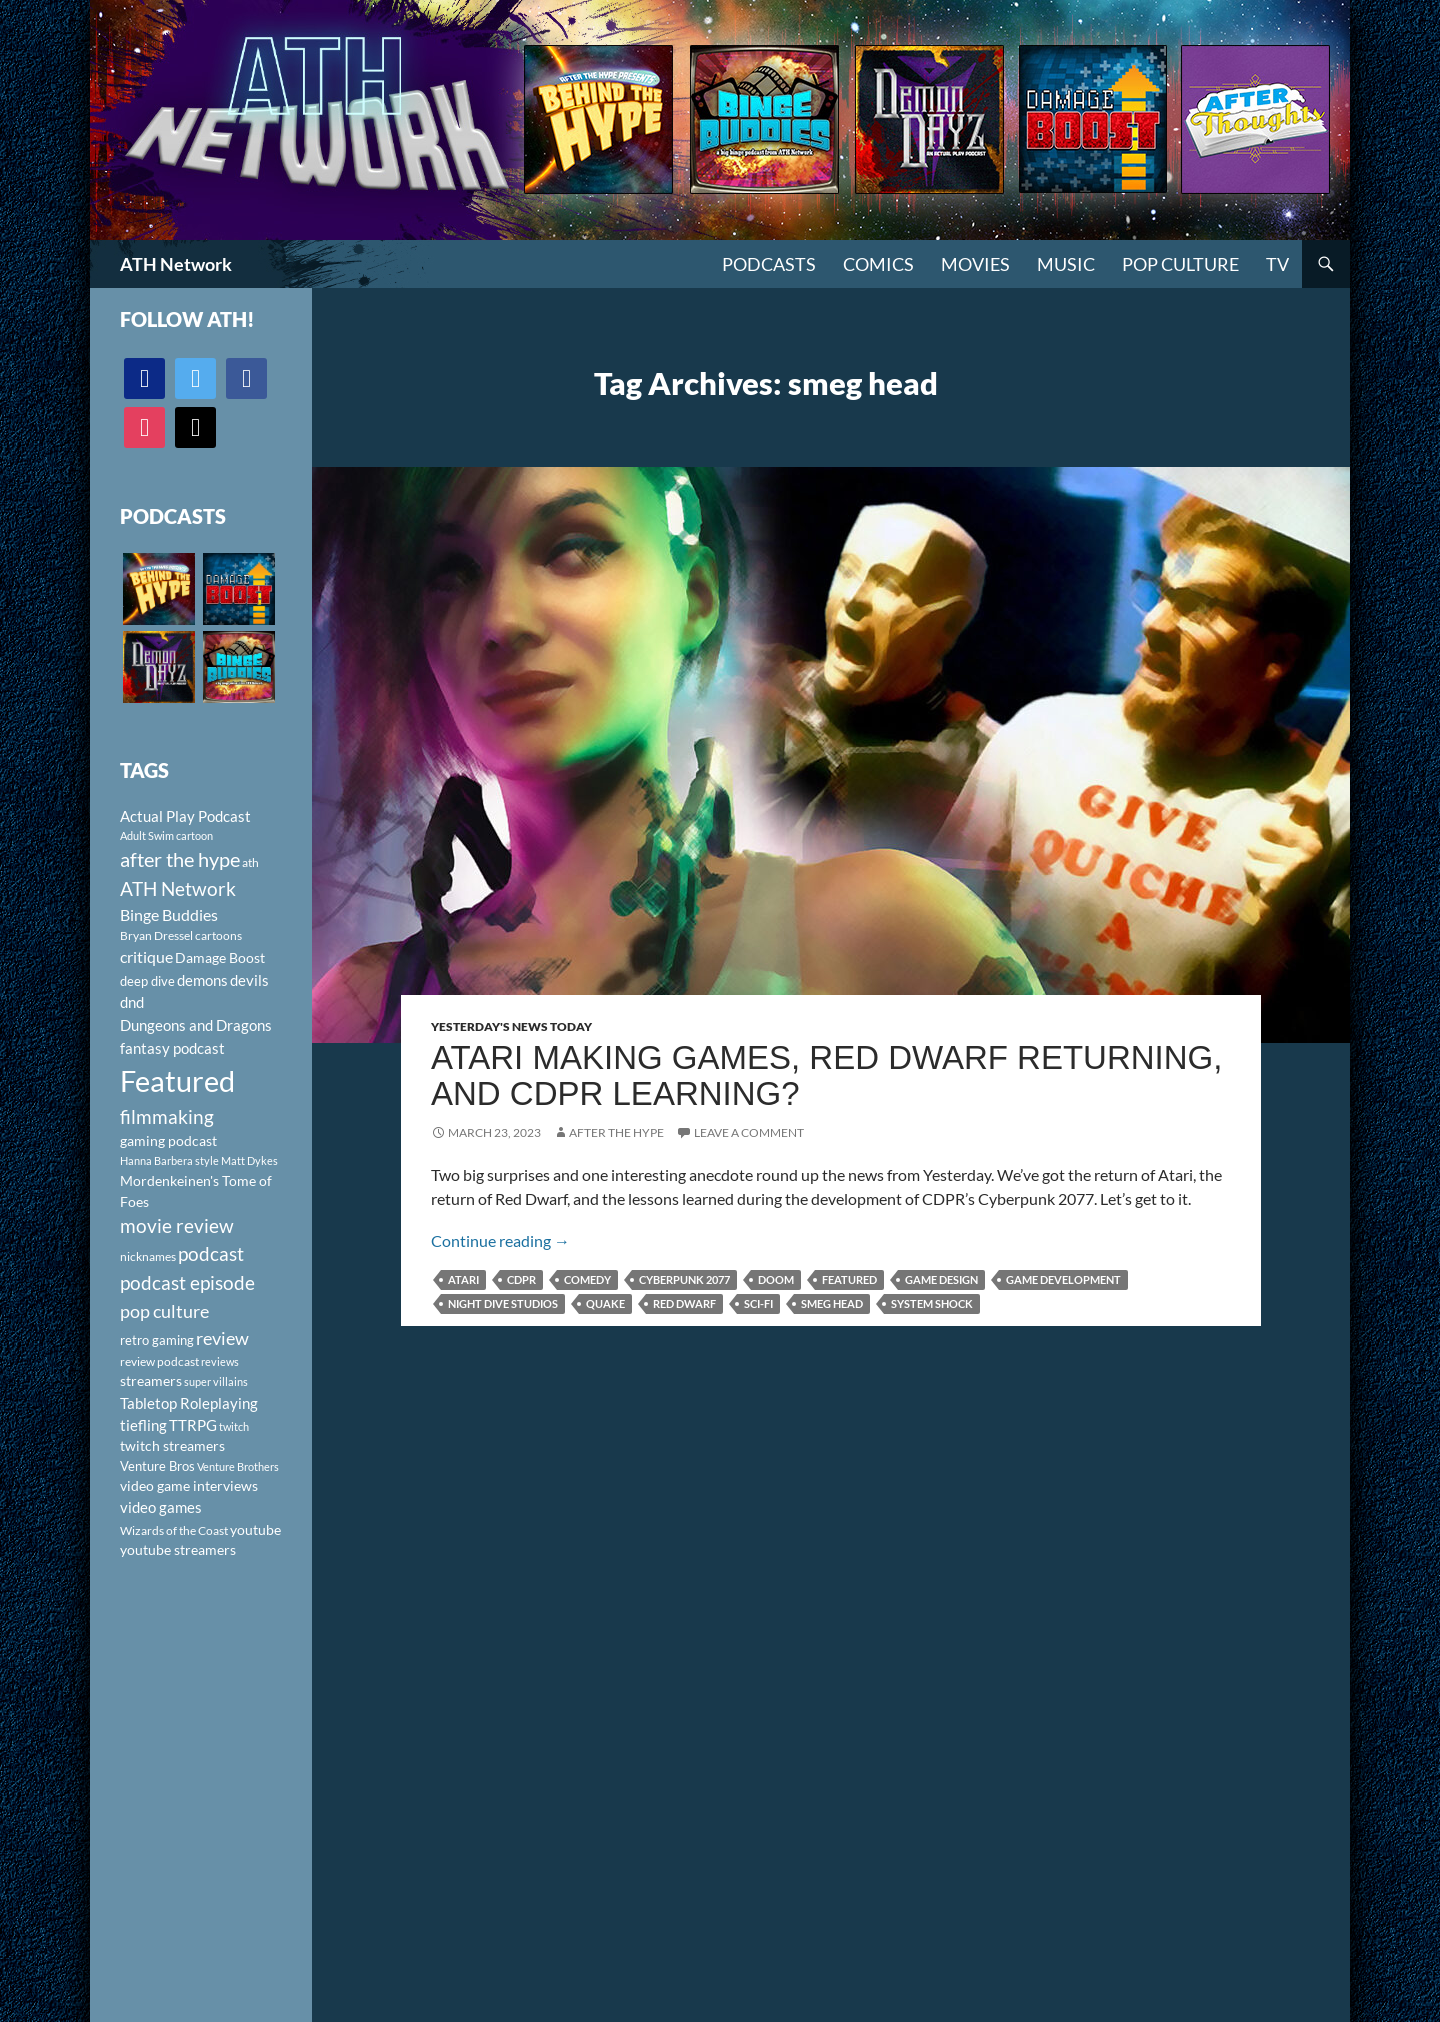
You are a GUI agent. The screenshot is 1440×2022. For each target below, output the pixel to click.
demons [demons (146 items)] (202, 980)
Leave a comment (749, 1132)
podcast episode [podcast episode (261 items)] (187, 1282)
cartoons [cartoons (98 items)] (218, 935)
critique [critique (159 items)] (146, 957)
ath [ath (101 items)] (250, 862)
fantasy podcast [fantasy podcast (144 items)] (172, 1048)
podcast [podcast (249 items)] (211, 1253)
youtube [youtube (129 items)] (255, 1529)
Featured (849, 1279)
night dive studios (503, 1303)
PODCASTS (769, 264)
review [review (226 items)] (222, 1338)
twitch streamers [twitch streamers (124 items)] (172, 1445)
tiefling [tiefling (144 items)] (143, 1425)
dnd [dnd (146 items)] (132, 1002)
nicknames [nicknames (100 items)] (148, 1256)
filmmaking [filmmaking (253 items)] (167, 1116)
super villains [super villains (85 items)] (216, 1381)
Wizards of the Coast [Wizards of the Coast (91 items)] (174, 1530)
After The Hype (616, 1132)
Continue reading (500, 1240)
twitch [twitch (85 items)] (234, 1426)
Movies (975, 264)
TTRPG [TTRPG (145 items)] (193, 1425)
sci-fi (758, 1303)
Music (1066, 264)
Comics (878, 264)
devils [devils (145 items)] (249, 980)
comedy (587, 1279)
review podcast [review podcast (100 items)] (159, 1361)
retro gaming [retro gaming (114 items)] (157, 1340)
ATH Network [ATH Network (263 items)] (178, 888)
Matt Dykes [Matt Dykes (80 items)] (249, 1160)
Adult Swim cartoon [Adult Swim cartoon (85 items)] (166, 835)
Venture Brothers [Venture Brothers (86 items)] (238, 1466)
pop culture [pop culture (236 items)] (164, 1311)
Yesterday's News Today (511, 1026)
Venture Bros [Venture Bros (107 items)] (157, 1466)
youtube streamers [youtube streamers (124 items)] (178, 1549)
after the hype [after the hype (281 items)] (180, 859)
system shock (932, 1303)
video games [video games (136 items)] (161, 1507)
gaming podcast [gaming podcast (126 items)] (168, 1140)
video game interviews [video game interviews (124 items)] (189, 1485)
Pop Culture (1180, 264)
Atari (463, 1279)
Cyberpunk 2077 (684, 1279)
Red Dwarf (684, 1303)
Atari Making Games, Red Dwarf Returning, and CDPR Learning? (826, 1075)
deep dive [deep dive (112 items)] (147, 981)
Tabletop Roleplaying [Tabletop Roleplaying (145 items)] (189, 1403)
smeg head (832, 1303)
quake (605, 1303)
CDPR (521, 1279)
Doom (776, 1279)
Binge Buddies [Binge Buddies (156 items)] (169, 915)
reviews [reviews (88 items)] (220, 1361)
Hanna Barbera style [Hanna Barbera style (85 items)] (169, 1160)
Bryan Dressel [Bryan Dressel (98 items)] (156, 935)
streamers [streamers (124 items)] (151, 1380)
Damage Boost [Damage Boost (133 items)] (220, 957)
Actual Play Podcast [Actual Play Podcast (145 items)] (185, 816)
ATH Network (176, 264)
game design (941, 1279)
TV (1277, 264)
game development (1063, 1279)
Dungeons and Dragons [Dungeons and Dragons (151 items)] (196, 1025)
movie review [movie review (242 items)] (177, 1226)
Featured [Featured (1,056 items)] (177, 1080)
